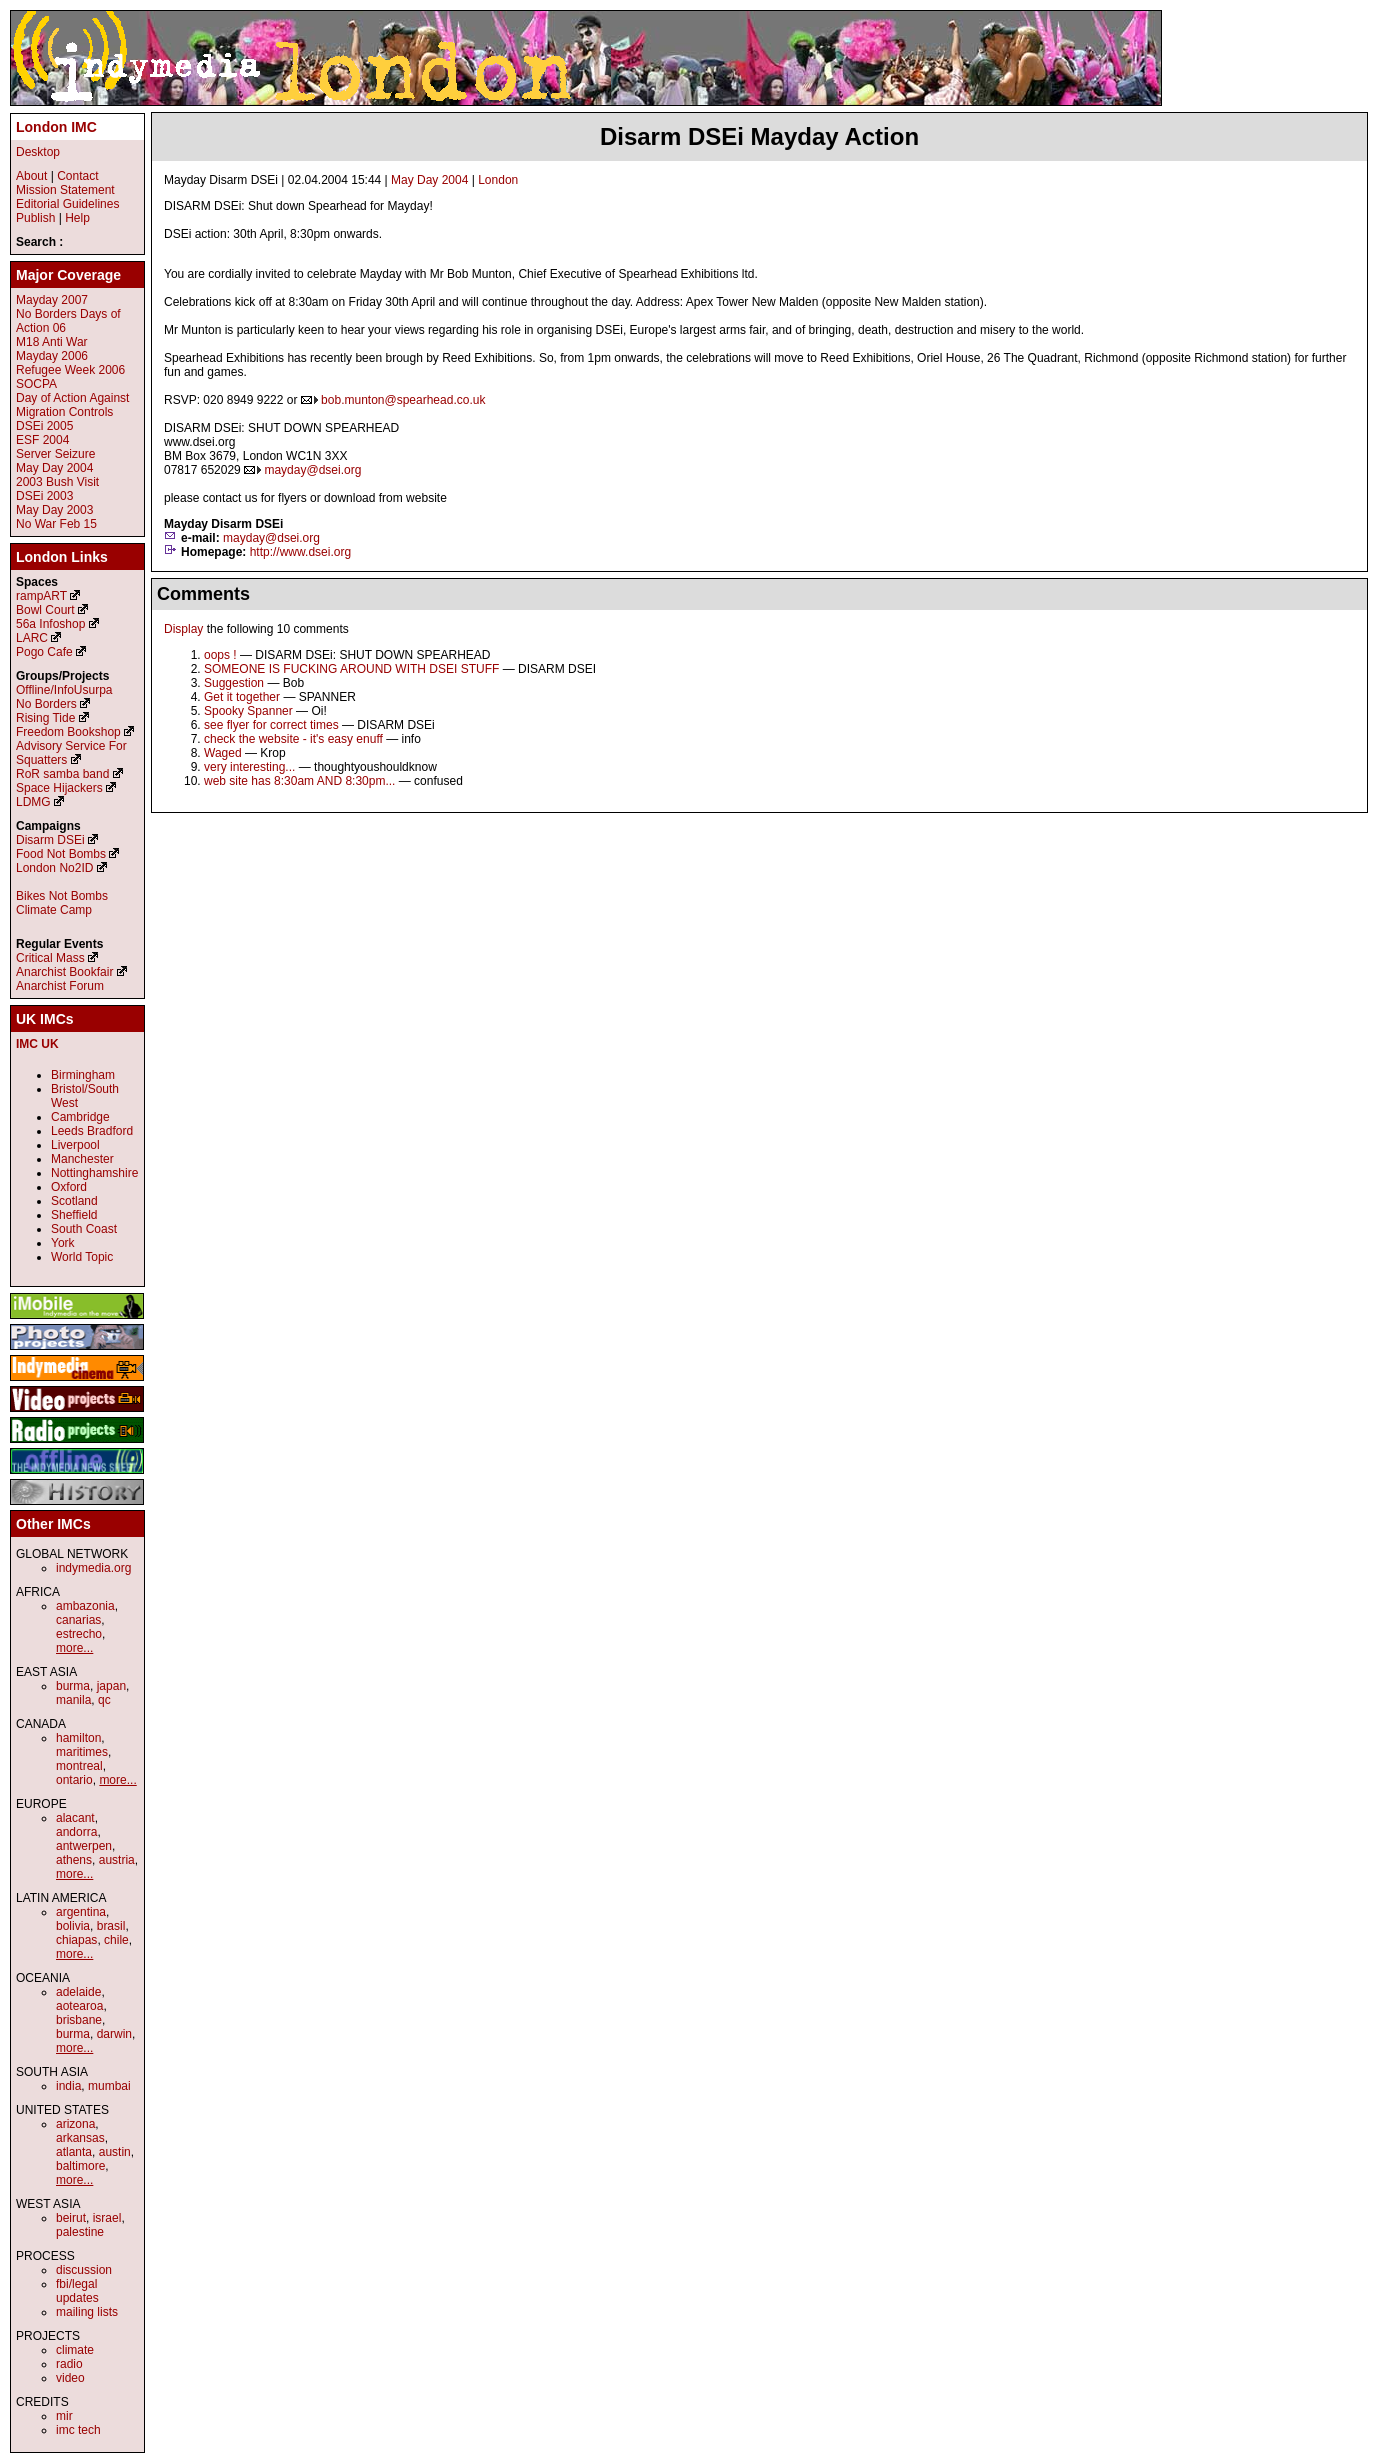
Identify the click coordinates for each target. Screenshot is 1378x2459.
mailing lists (87, 2312)
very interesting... (249, 767)
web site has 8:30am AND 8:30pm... (299, 781)
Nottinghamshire (94, 1173)
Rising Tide (47, 718)
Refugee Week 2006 (70, 370)
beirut (71, 2218)
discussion (84, 2270)
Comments (203, 594)
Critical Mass (50, 958)
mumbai (109, 2086)
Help (77, 218)
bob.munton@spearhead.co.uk (403, 400)
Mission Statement (65, 190)
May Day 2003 (54, 510)
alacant (75, 1818)
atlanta (74, 2152)
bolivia (73, 1926)
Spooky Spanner (248, 711)
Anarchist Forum (60, 986)
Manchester (82, 1159)
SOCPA (36, 384)
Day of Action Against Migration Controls (72, 405)
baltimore (80, 2166)
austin (115, 2152)
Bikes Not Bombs (62, 896)
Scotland (74, 1201)
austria (117, 1860)
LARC (32, 638)
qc (104, 1700)
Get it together (242, 697)
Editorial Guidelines (67, 204)
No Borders (46, 704)
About (31, 176)
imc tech (78, 2430)
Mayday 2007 (52, 300)
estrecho (79, 1634)
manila (73, 1700)
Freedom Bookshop (68, 732)
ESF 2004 (42, 440)
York (63, 1243)
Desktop (38, 152)
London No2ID (54, 868)
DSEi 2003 (44, 496)
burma (73, 1686)
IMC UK (37, 1044)
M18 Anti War (52, 342)
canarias (78, 1620)
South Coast (84, 1229)
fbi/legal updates (77, 2291)
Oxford (69, 1187)
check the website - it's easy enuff (293, 739)
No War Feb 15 (56, 524)
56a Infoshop (50, 624)
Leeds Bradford (92, 1131)
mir (64, 2416)
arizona (75, 2124)
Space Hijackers (59, 788)
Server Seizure (55, 454)
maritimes (82, 1752)
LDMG (33, 802)
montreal (79, 1766)
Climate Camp (54, 910)
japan (111, 1686)
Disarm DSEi (50, 840)
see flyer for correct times (271, 725)
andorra (76, 1832)
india (68, 2086)
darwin (114, 2034)
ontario (74, 1780)
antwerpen (84, 1846)
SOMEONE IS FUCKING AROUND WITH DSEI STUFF (351, 669)
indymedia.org (93, 1568)
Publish (35, 218)
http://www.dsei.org (300, 552)
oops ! (220, 655)
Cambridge (80, 1117)
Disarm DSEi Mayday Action (759, 136)
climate (75, 2350)
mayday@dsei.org (312, 470)
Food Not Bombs (61, 854)
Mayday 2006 (52, 356)
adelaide (78, 1992)
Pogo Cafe (44, 652)
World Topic (82, 1257)
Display (183, 629)
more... (74, 1648)
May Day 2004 (429, 180)
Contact (77, 176)
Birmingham (83, 1075)
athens (74, 1860)
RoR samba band (62, 774)
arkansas (80, 2138)
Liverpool (75, 1145)
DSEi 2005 (44, 426)
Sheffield (74, 1215)
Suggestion (234, 683)
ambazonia (85, 1606)
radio (69, 2364)
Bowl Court (45, 610)
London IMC (56, 127)
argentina (81, 1912)
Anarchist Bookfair (64, 972)
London (498, 180)
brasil (111, 1926)
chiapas (76, 1940)
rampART (41, 596)
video (70, 2378)
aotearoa (79, 2006)
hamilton (78, 1738)
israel (107, 2218)
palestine (80, 2232)
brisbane (79, 2020)
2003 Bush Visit (57, 482)
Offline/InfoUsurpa (64, 690)
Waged (223, 753)
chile (116, 1940)
